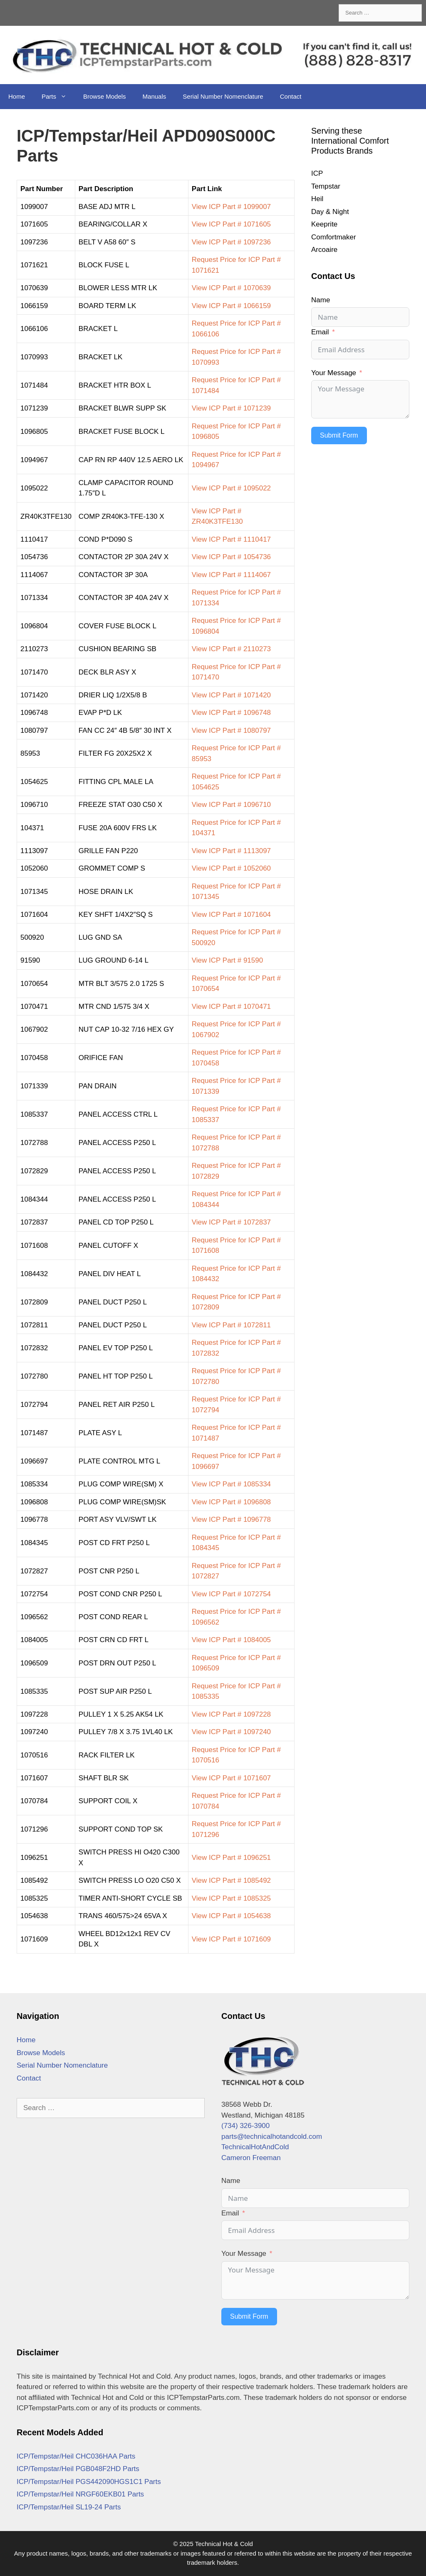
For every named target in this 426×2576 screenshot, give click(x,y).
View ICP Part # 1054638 (231, 1916)
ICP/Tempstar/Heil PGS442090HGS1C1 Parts (89, 2482)
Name (320, 300)
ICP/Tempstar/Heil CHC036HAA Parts (76, 2456)
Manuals (154, 96)
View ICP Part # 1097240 (231, 1732)
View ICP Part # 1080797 (231, 730)
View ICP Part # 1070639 (231, 288)
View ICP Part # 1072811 (231, 1325)
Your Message (333, 373)
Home (16, 96)
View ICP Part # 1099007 (231, 207)
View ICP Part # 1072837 (231, 1222)
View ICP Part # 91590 (227, 960)
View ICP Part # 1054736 (231, 557)
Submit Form (339, 435)
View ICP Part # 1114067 (231, 575)
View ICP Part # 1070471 (231, 1006)
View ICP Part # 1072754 (231, 1594)
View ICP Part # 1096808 (231, 1502)
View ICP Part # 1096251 (231, 1858)
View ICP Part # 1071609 (231, 1939)
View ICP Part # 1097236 (231, 242)
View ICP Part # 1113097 (231, 851)
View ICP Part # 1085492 (231, 1880)
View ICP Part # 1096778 (231, 1519)
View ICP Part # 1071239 (231, 408)
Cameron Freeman (251, 2158)
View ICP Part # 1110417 (231, 539)
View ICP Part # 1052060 (231, 868)
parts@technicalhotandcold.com (271, 2136)
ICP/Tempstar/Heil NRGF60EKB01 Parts (80, 2494)
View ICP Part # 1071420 (231, 695)
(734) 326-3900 (245, 2126)
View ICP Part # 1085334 (231, 1484)
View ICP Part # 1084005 (231, 1640)
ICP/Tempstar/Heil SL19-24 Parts (69, 2507)
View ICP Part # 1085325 (231, 1898)
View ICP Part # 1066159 (231, 306)
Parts (58, 96)
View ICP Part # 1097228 (231, 1714)
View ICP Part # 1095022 (231, 488)
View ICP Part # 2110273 (231, 649)
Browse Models (104, 96)
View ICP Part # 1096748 (231, 713)
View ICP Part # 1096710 (231, 805)
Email (320, 332)
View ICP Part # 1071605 (231, 224)
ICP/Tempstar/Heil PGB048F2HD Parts (78, 2469)
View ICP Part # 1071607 (231, 1778)
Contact (291, 96)
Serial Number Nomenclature (223, 96)
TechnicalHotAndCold (255, 2147)
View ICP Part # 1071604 (231, 914)
